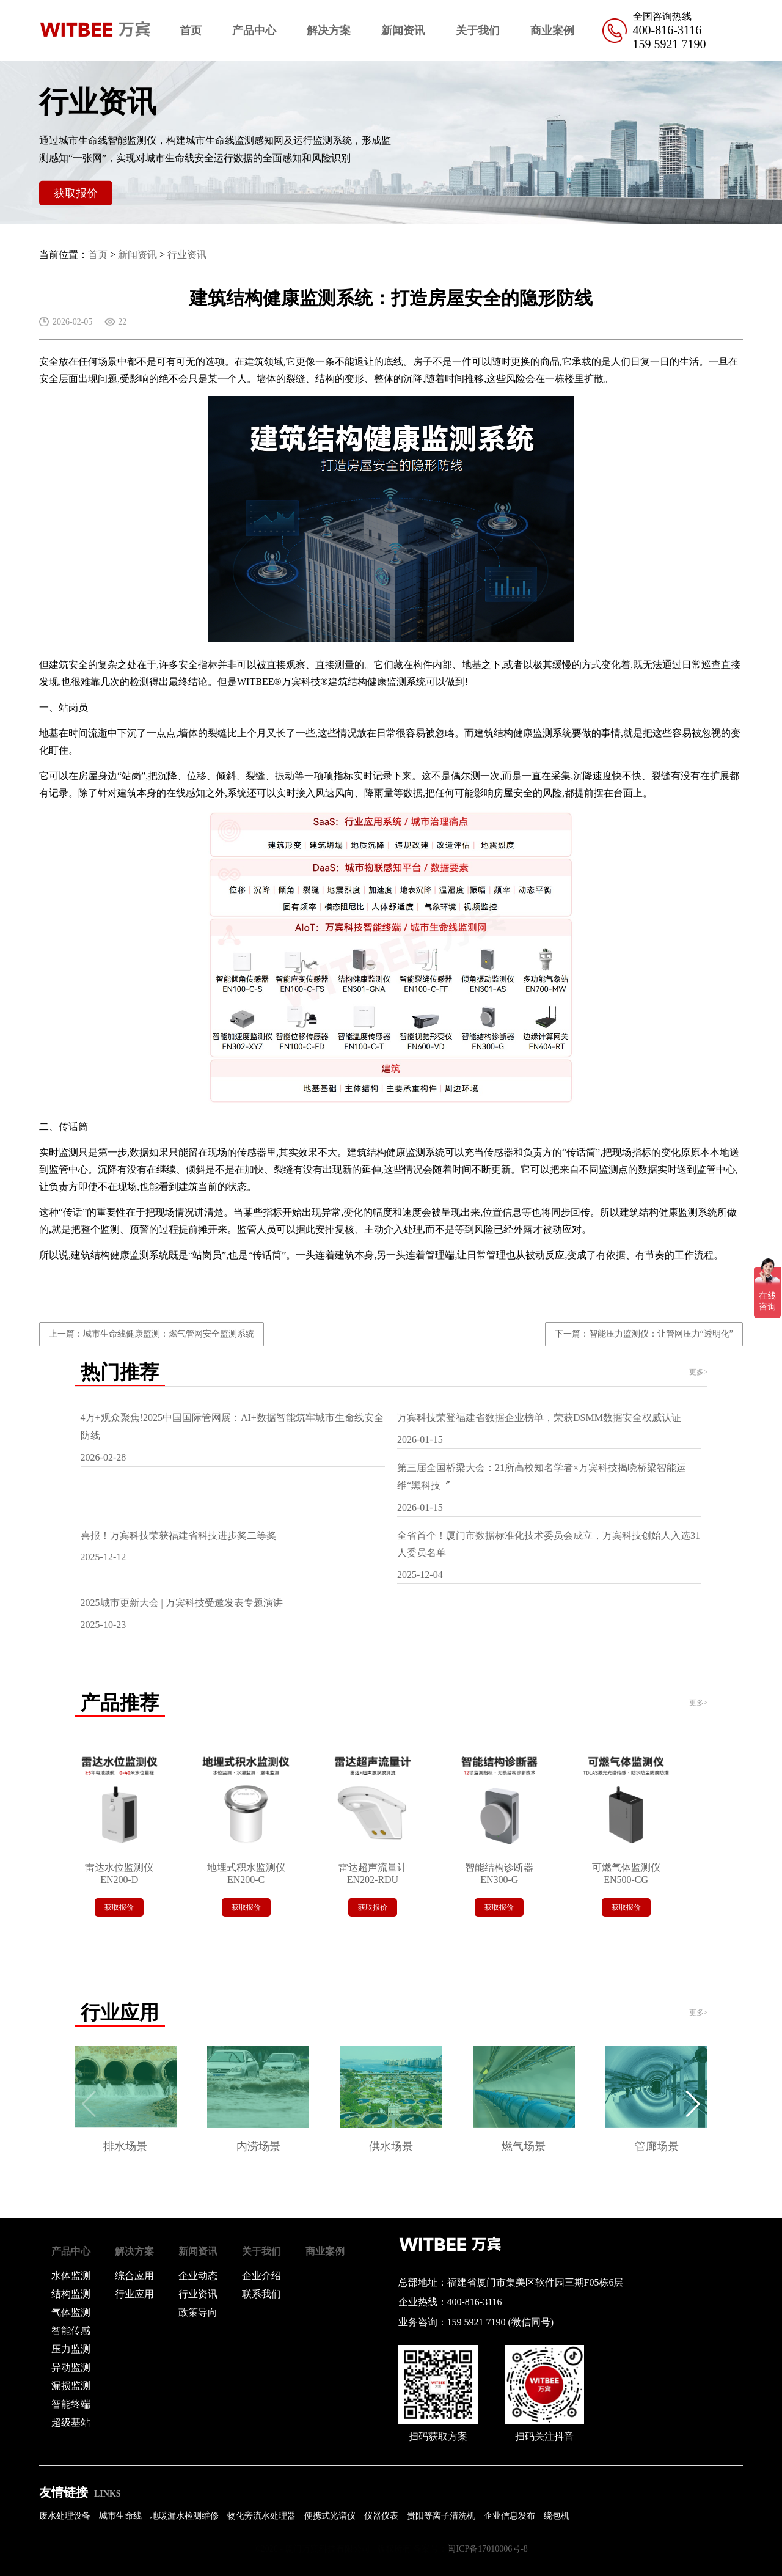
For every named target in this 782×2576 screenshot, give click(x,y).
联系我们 (261, 2294)
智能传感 (70, 2330)
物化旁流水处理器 (261, 2515)
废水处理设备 (64, 2515)
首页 (191, 30)
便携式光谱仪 (330, 2515)
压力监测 (70, 2349)
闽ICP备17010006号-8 (487, 2548)
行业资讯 (186, 254)
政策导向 (197, 2312)
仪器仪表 (381, 2515)
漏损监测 (70, 2385)
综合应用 (134, 2275)
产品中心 (254, 30)
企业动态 (197, 2275)
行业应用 (134, 2294)
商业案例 (552, 30)
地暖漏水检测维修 (184, 2515)
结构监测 (70, 2294)
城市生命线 (120, 2515)
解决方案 (329, 30)
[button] (693, 2104)
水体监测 (70, 2275)
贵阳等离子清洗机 (441, 2515)
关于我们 (478, 30)
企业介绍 (261, 2275)
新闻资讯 (403, 30)
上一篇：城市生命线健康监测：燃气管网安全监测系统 (151, 1333)
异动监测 (70, 2367)
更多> (698, 1372)
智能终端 (70, 2404)
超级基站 (70, 2422)
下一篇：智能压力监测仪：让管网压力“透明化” (644, 1333)
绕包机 (556, 2515)
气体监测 (70, 2312)
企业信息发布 (509, 2515)
